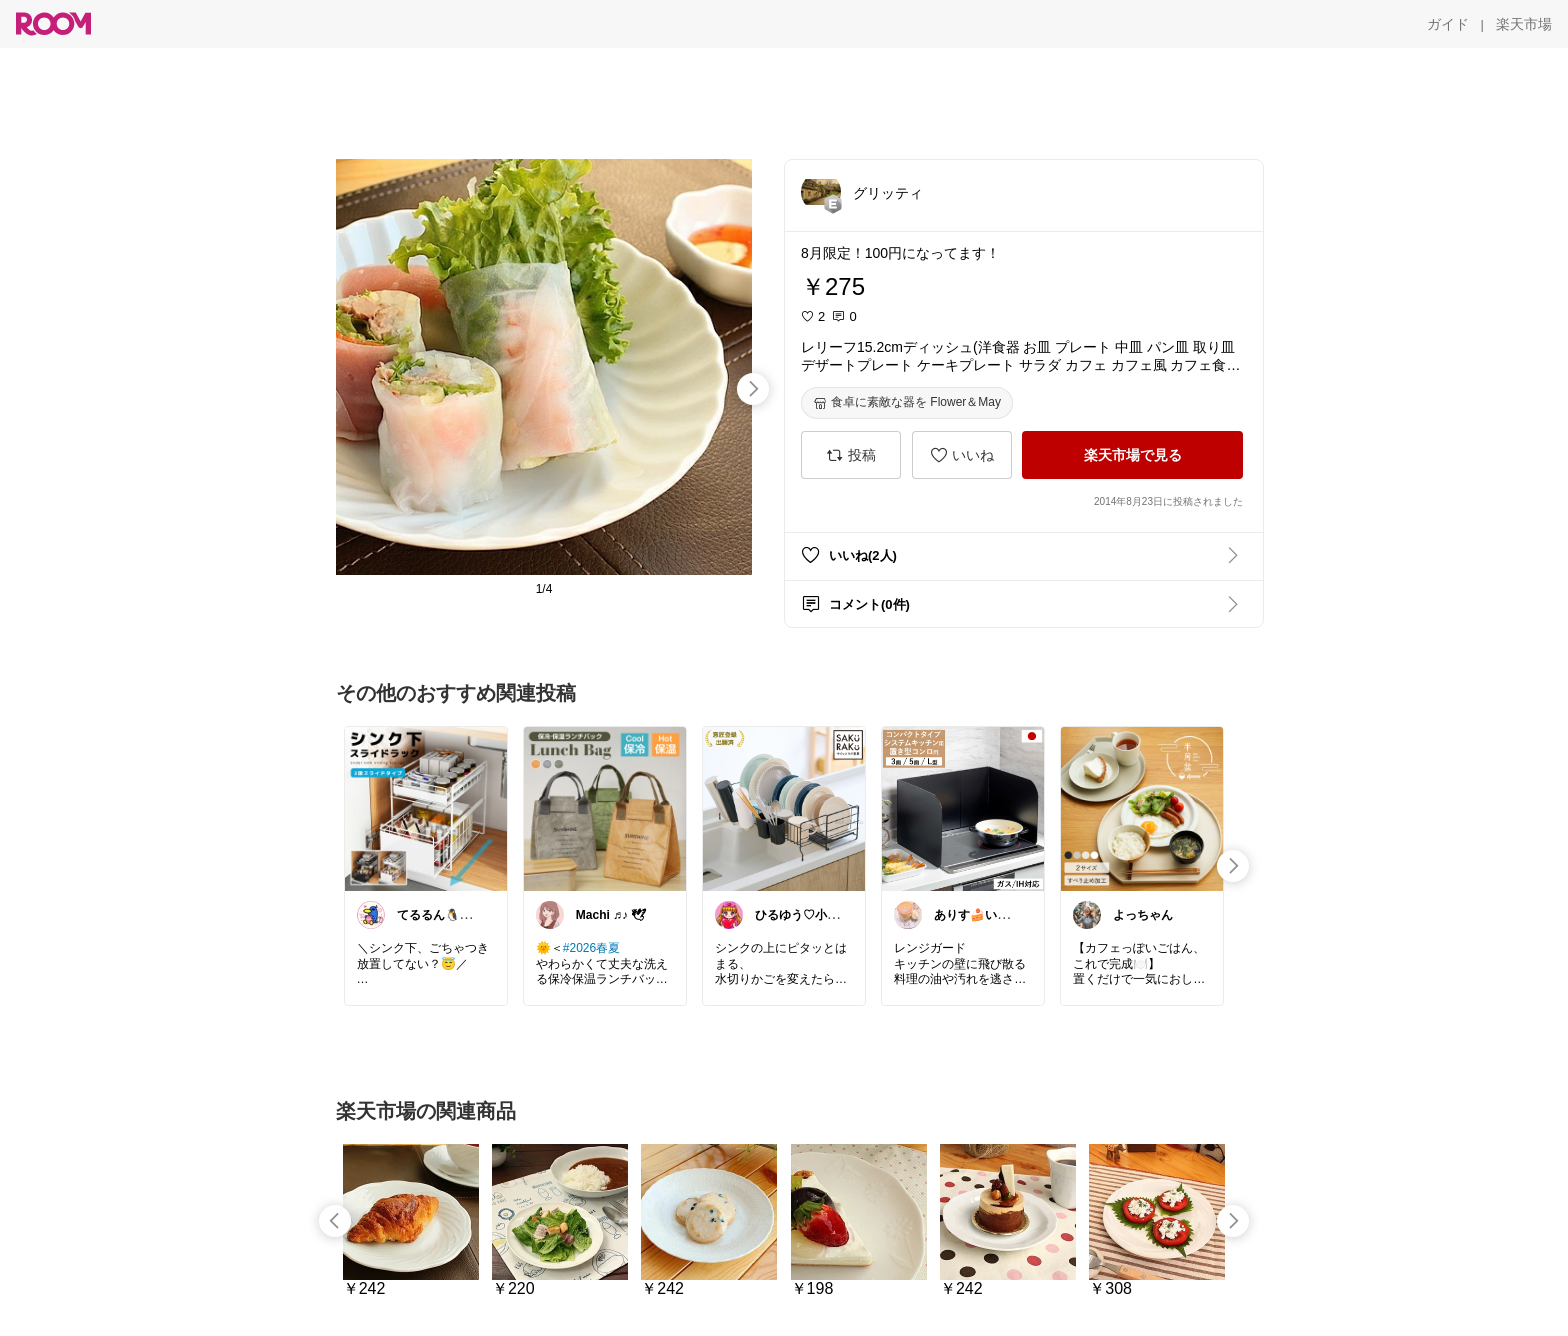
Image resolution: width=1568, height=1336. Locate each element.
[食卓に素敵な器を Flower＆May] (907, 403)
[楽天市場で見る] (1132, 455)
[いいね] (962, 455)
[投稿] (851, 455)
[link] (426, 808)
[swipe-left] (335, 1221)
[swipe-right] (753, 389)
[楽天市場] (1524, 24)
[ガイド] (1448, 24)
